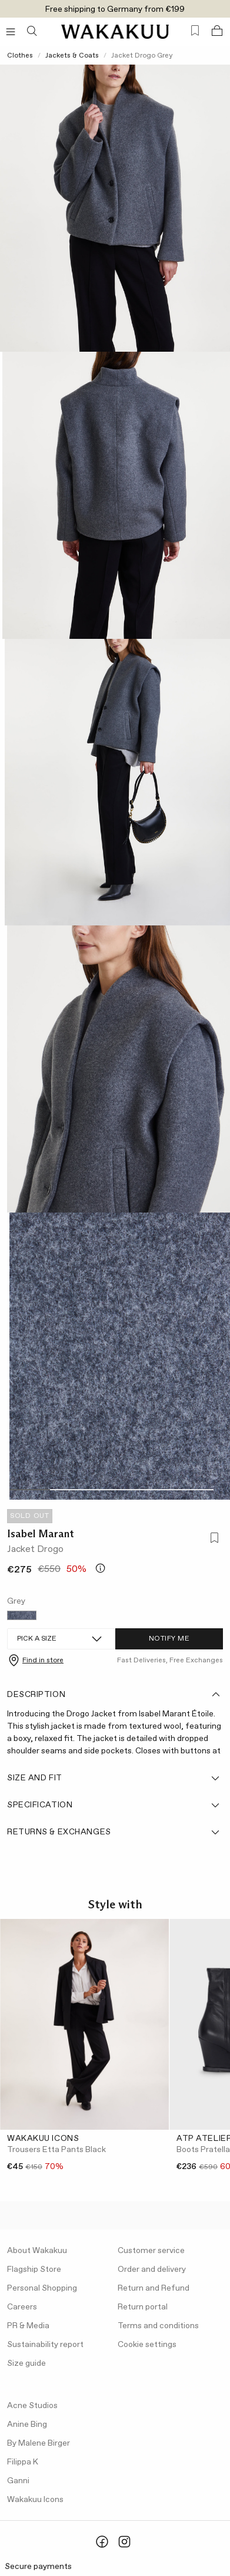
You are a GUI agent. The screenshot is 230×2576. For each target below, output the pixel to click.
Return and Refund (153, 2288)
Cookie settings (147, 2344)
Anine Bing (27, 2424)
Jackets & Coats (72, 55)
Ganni (18, 2481)
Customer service (151, 2250)
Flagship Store (34, 2269)
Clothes (20, 55)
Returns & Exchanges (114, 1832)
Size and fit (114, 1778)
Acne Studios (32, 2405)
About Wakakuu (37, 2250)
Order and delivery (152, 2269)
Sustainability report (45, 2344)
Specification (114, 1805)
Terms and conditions (158, 2326)
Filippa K (22, 2462)
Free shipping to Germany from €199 (115, 9)
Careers (22, 2307)
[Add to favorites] (212, 1539)
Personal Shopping (42, 2288)
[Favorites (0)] (195, 31)
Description (114, 1694)
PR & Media (28, 2326)
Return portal (143, 2307)
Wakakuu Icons (35, 2499)
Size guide (26, 2363)
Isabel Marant (40, 1533)
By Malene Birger (38, 2443)
